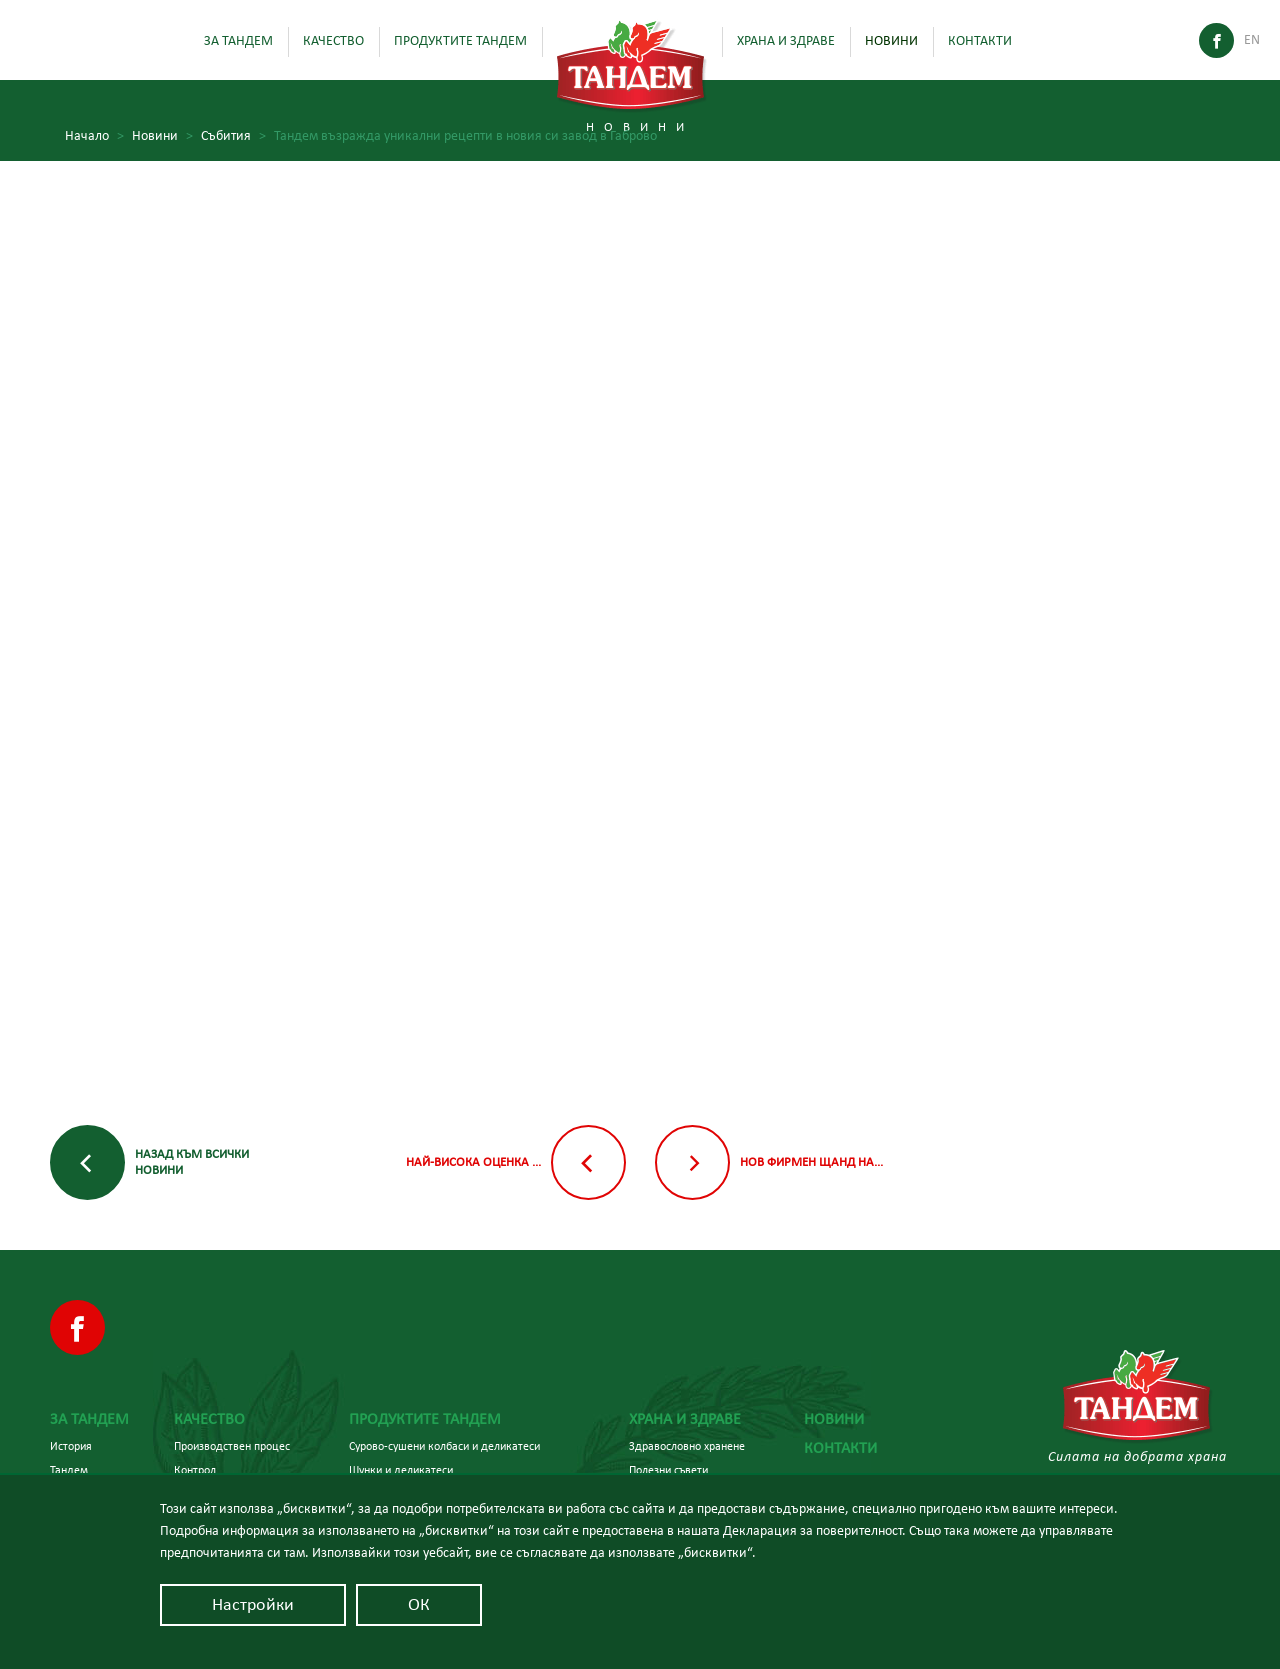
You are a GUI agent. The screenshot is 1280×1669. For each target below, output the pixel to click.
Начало (94, 136)
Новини (891, 41)
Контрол (195, 1470)
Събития (233, 136)
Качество (333, 41)
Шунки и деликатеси (401, 1470)
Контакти (980, 41)
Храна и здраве (786, 41)
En (1252, 40)
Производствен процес (232, 1446)
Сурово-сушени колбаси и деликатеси (444, 1446)
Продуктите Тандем (460, 41)
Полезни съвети (668, 1470)
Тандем (69, 1470)
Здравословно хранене (687, 1446)
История (71, 1446)
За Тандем (238, 41)
